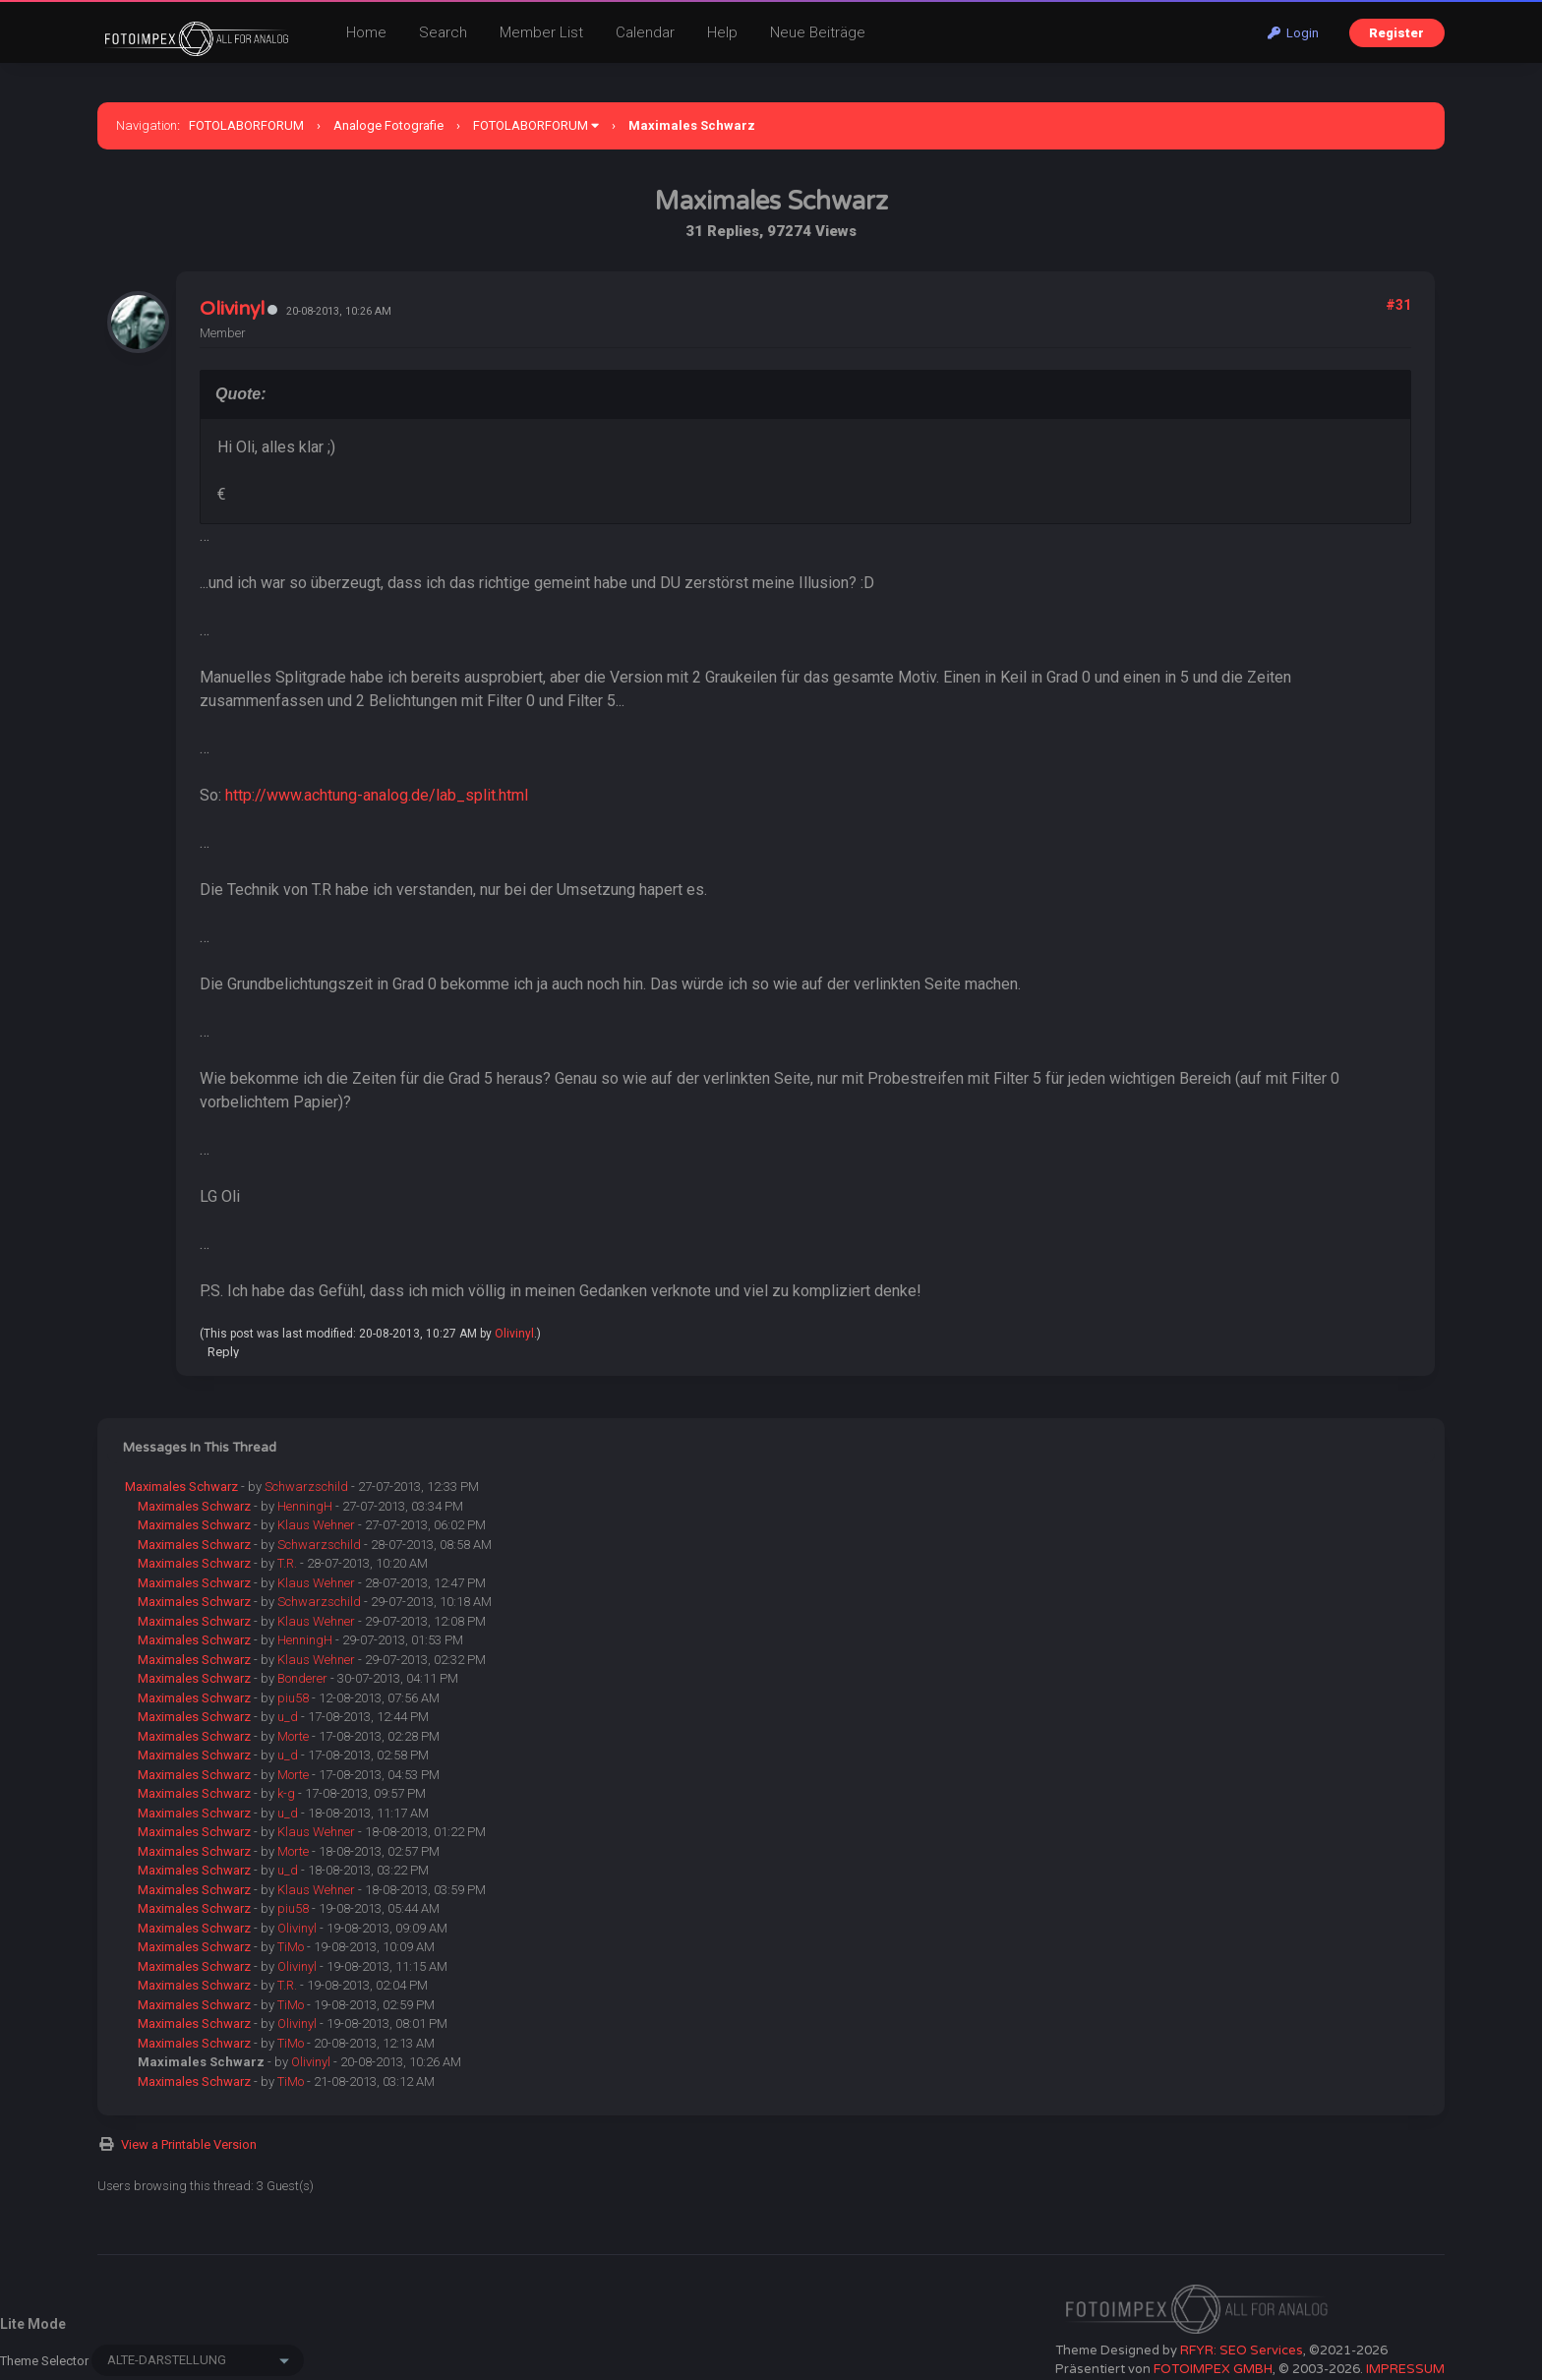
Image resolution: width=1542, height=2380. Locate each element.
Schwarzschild (306, 1486)
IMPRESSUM (1405, 2369)
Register (1396, 33)
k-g (286, 1793)
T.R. (287, 1563)
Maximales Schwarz (181, 1486)
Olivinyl (232, 309)
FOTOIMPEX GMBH (1213, 2369)
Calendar (645, 32)
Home (366, 32)
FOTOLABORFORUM (246, 125)
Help (722, 32)
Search (443, 32)
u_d (287, 1716)
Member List (541, 32)
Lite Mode (33, 2324)
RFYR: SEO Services (1241, 2350)
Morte (293, 1736)
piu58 (293, 1698)
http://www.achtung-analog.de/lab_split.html (376, 795)
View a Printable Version (189, 2144)
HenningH (304, 1506)
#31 (1398, 305)
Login (1293, 33)
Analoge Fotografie (388, 125)
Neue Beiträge (817, 32)
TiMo (290, 1946)
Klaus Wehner (316, 1524)
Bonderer (302, 1678)
